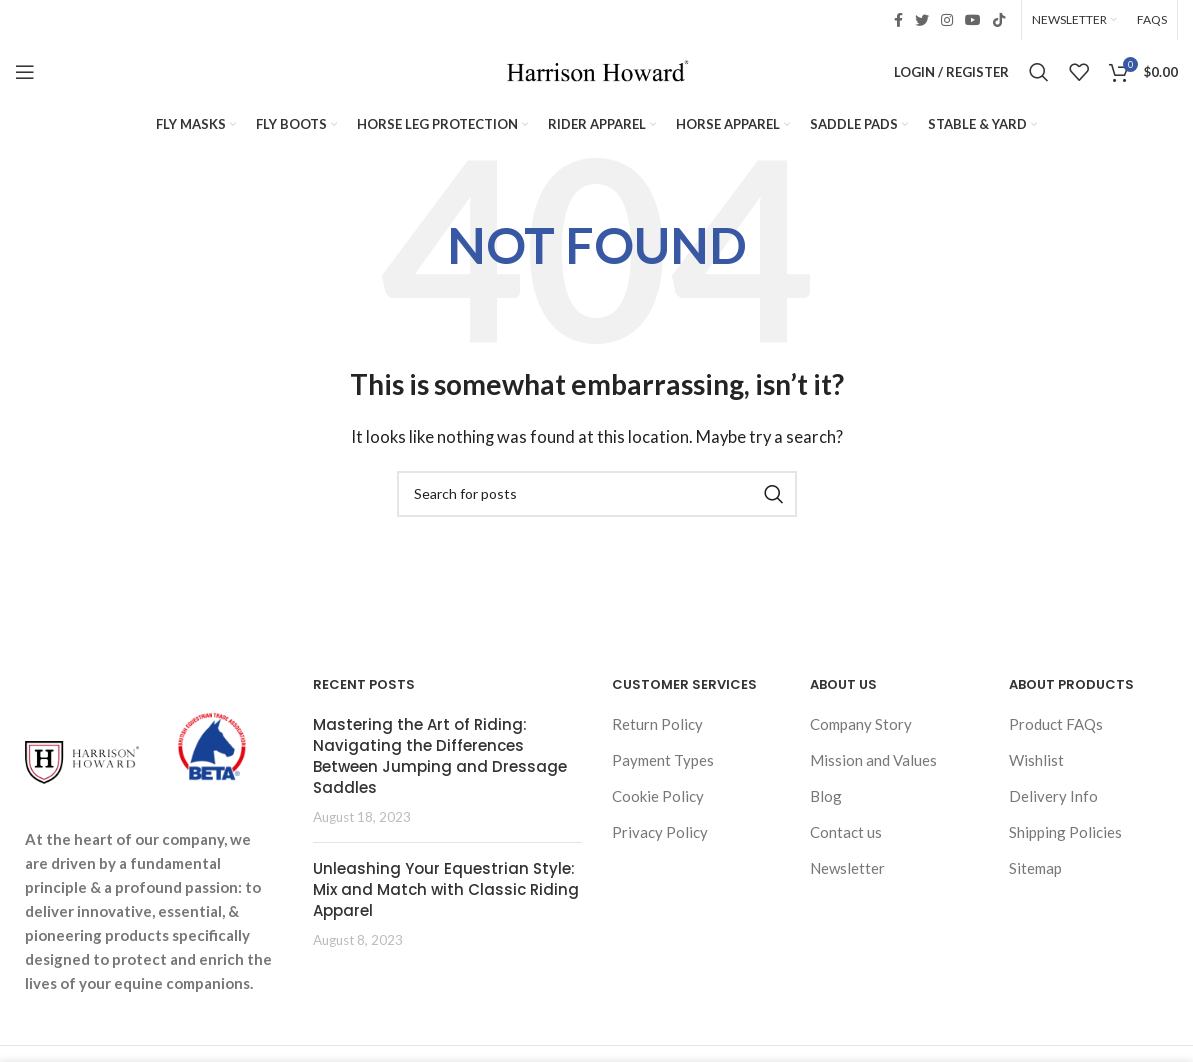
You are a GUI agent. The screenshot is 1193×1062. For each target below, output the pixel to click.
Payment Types (663, 760)
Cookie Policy (658, 796)
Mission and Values (873, 760)
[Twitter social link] (922, 20)
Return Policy (657, 724)
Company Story (861, 724)
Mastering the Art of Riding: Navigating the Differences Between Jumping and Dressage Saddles (440, 756)
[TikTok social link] (999, 20)
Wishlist (1036, 760)
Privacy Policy (660, 832)
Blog (826, 796)
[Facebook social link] (898, 20)
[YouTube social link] (973, 20)
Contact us (846, 832)
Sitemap (1035, 868)
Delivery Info (1053, 796)
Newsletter (847, 868)
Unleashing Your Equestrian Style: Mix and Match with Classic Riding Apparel (446, 889)
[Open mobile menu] (25, 72)
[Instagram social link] (947, 20)
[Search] (1039, 72)
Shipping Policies (1065, 832)
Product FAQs (1056, 724)
